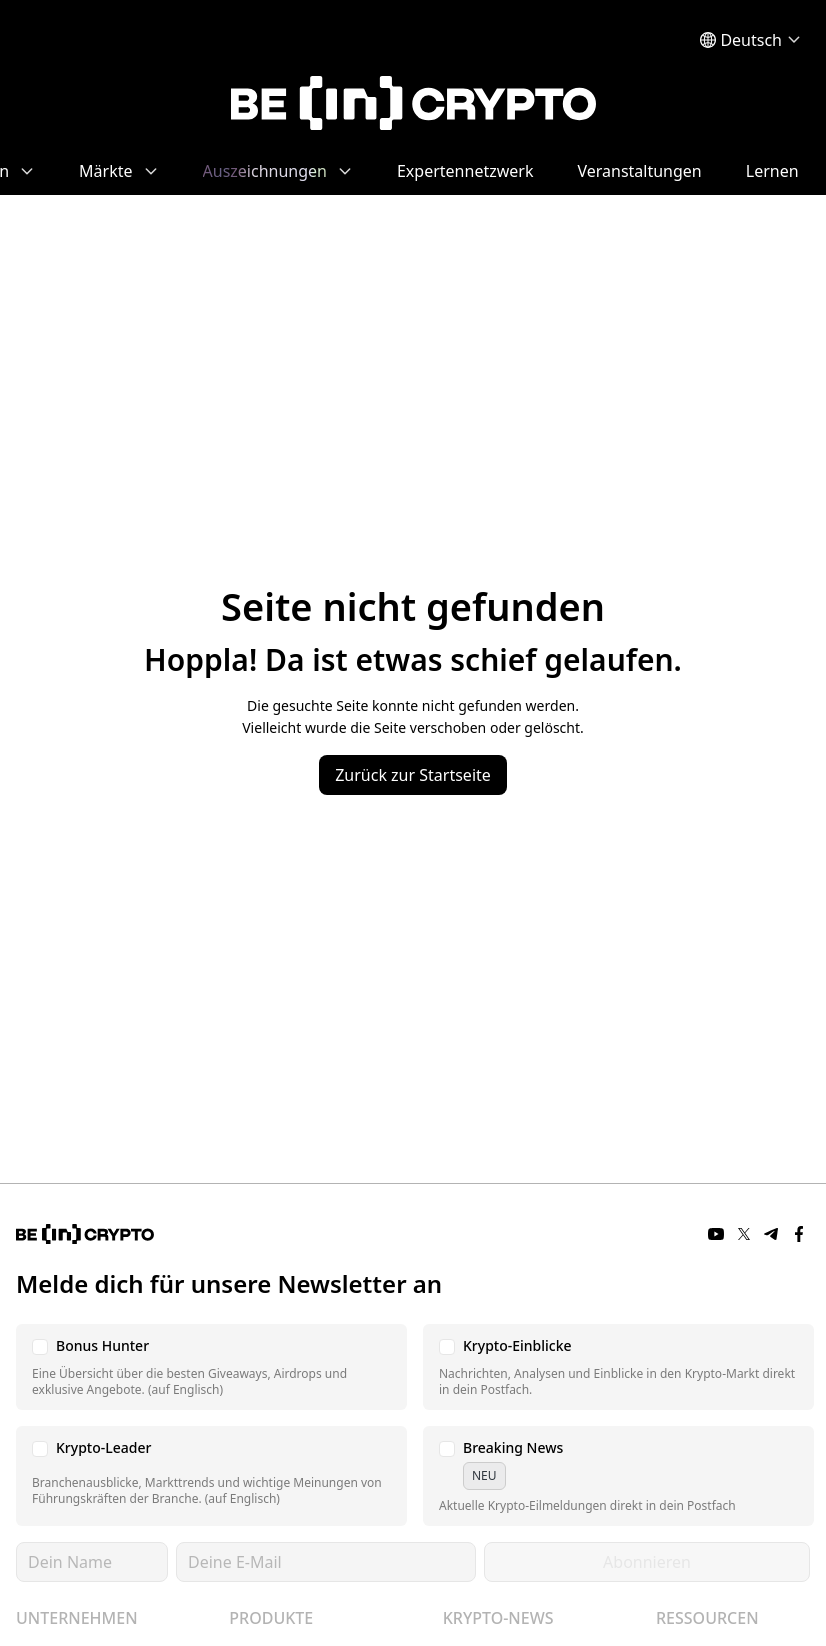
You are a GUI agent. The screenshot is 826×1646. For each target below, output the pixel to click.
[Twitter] (744, 1234)
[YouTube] (716, 1234)
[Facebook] (800, 1234)
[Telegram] (772, 1234)
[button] (211, 1367)
